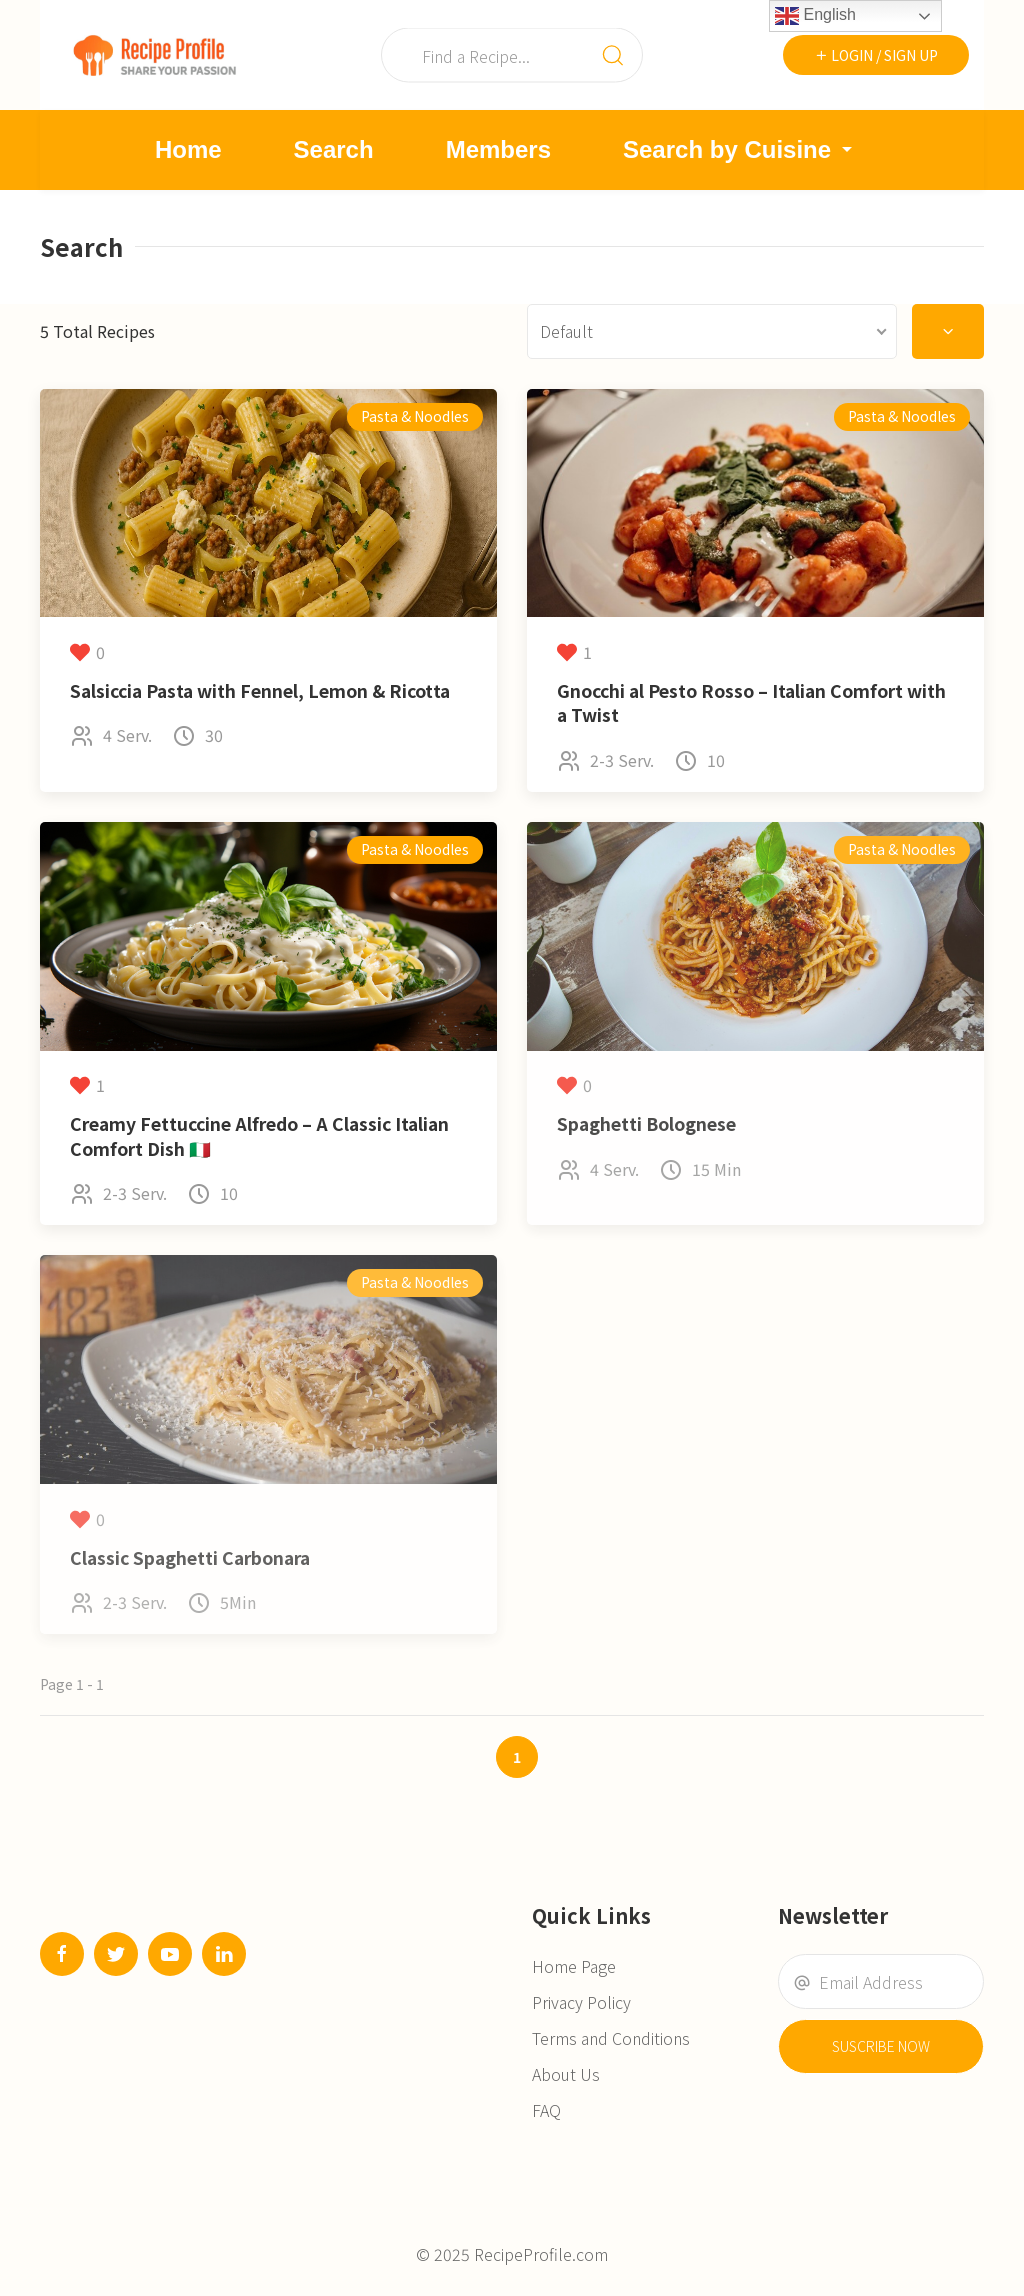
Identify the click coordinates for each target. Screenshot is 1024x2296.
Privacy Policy (581, 2002)
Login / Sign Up (876, 55)
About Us (566, 2074)
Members (498, 149)
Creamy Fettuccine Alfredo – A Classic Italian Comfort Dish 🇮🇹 (259, 1136)
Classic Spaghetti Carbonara (190, 1557)
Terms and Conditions (611, 2038)
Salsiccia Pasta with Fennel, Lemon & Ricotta (260, 690)
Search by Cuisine (740, 149)
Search (334, 149)
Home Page (574, 1966)
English (815, 16)
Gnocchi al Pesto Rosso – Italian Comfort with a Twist (751, 703)
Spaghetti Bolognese (646, 1123)
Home (188, 149)
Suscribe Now (881, 2046)
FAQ (546, 2110)
